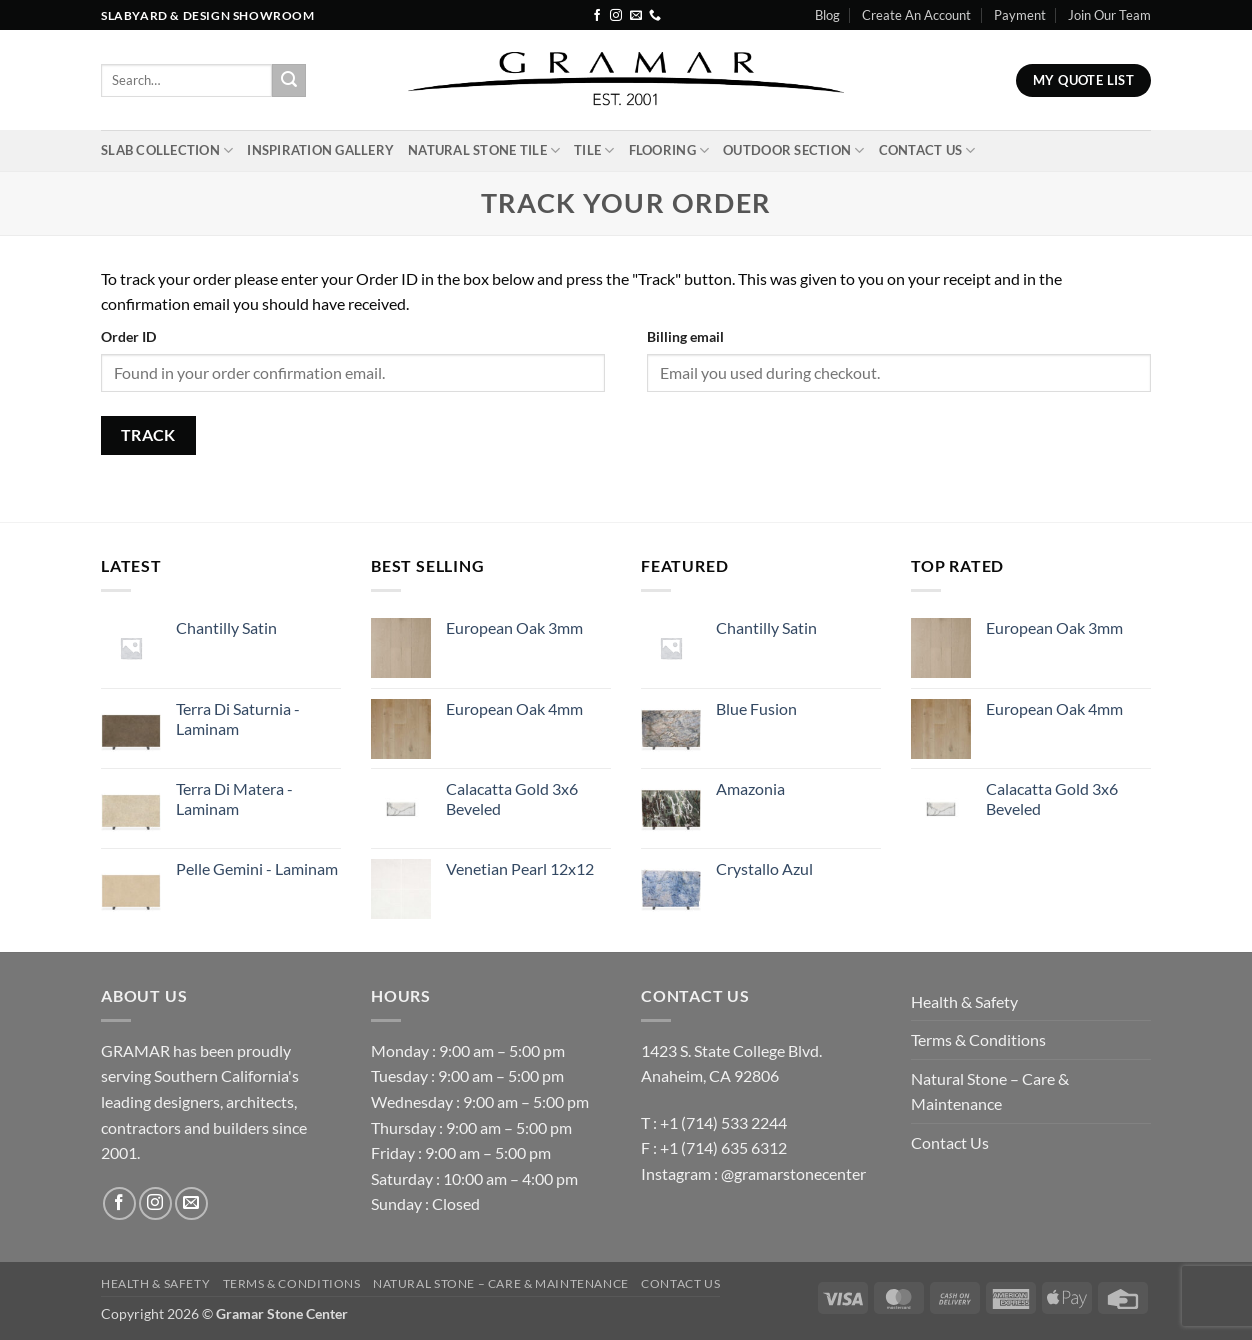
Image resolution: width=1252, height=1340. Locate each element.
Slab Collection (167, 150)
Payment (1020, 15)
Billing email (685, 336)
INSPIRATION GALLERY (320, 150)
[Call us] (655, 16)
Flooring (669, 150)
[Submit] (289, 81)
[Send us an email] (636, 16)
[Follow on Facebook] (597, 16)
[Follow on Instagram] (616, 16)
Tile (594, 150)
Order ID (128, 336)
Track (148, 435)
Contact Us (927, 150)
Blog (827, 15)
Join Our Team (1109, 15)
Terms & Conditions (978, 1039)
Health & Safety (964, 1001)
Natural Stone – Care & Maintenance (990, 1091)
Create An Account (916, 15)
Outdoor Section (793, 150)
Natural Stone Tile (484, 150)
